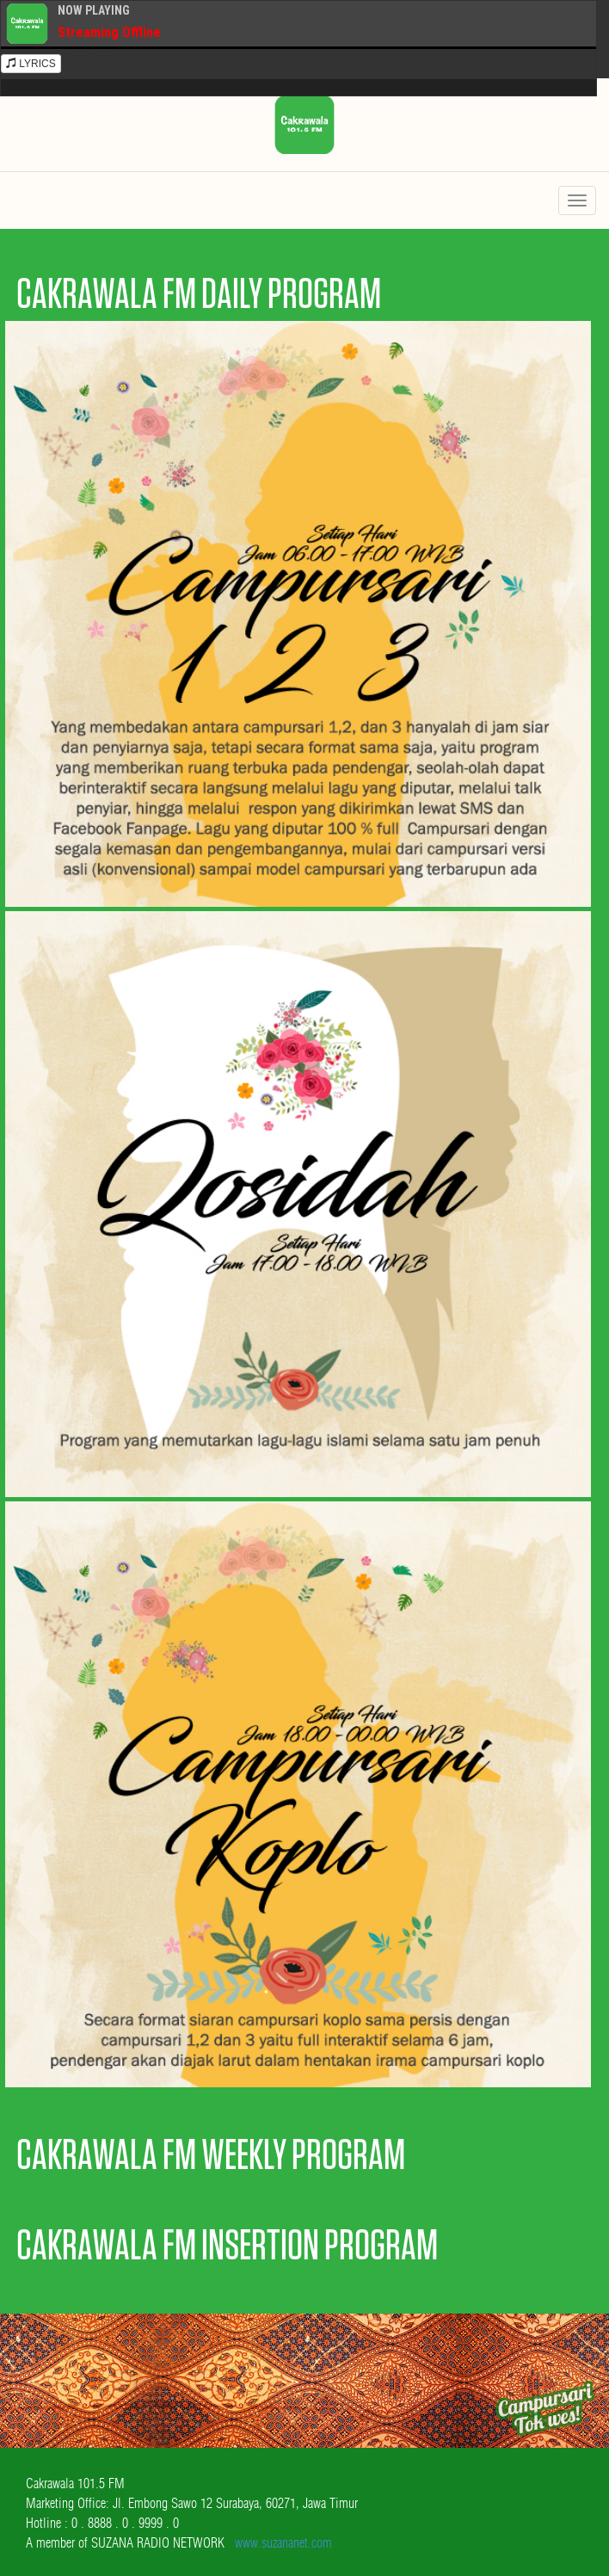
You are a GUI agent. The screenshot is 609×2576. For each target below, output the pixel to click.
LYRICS (31, 64)
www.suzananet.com (283, 2542)
